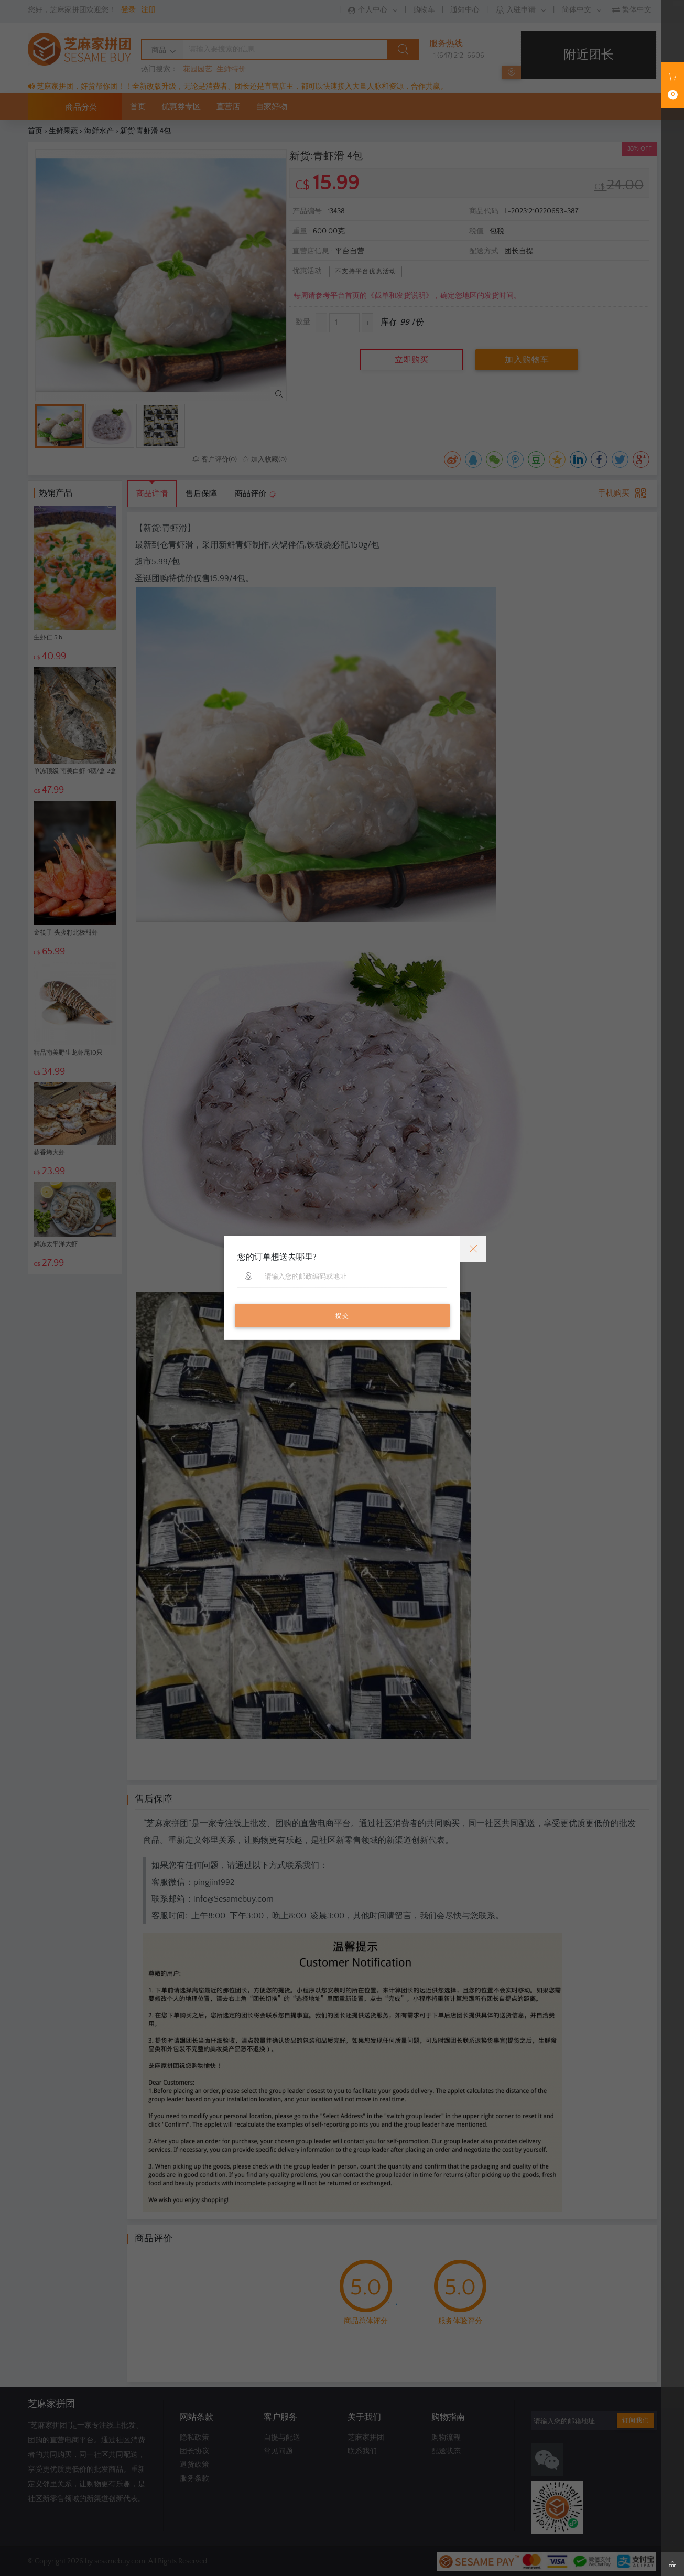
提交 (342, 1316)
